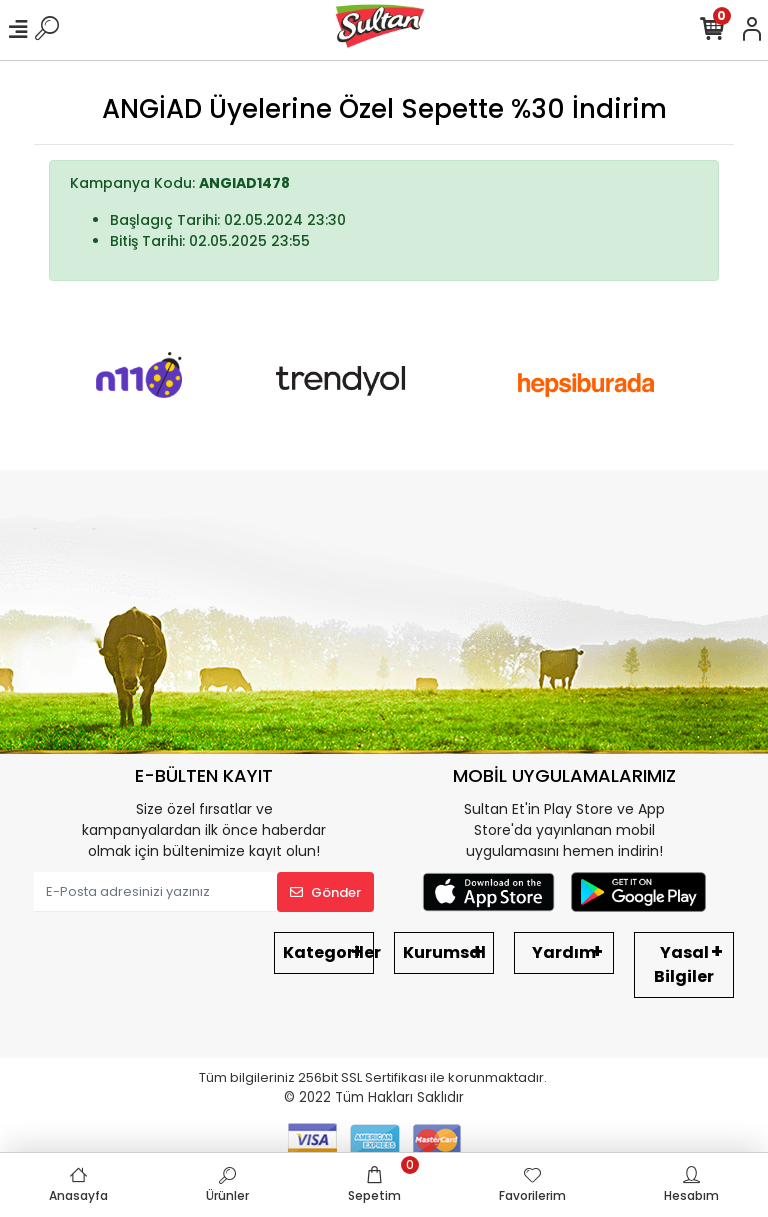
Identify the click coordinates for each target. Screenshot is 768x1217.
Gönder (325, 892)
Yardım (564, 952)
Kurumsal (444, 952)
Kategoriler (328, 952)
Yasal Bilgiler (684, 964)
